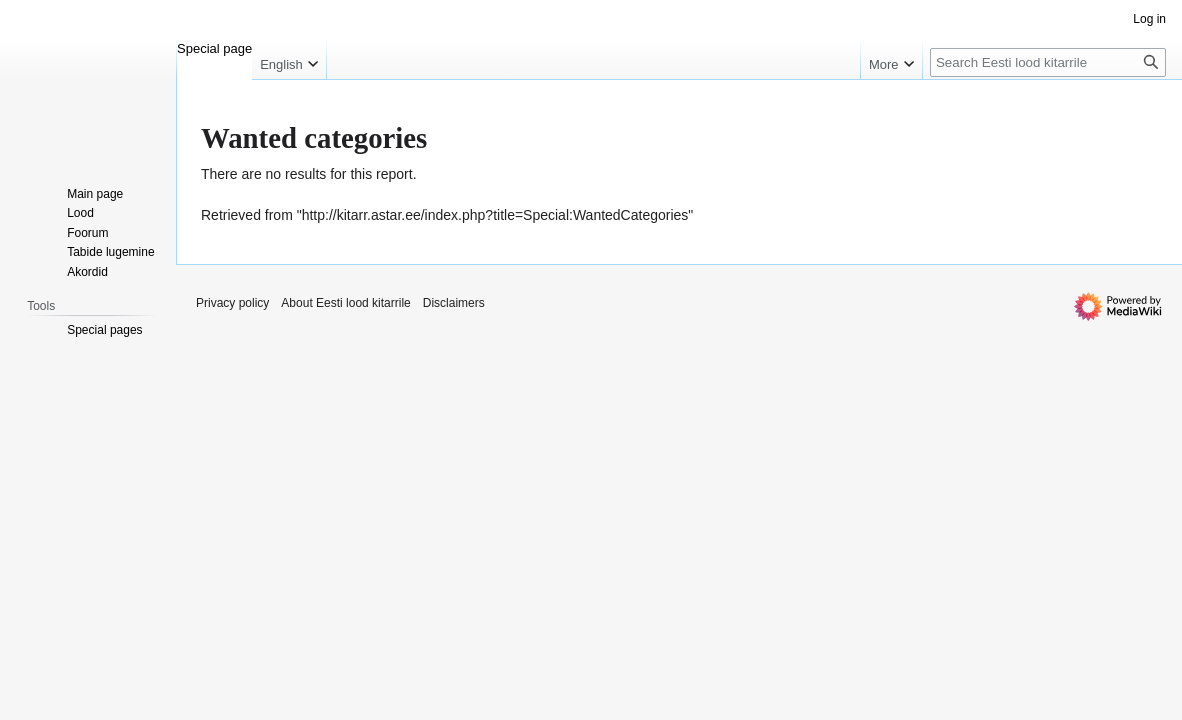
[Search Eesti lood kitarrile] (1048, 62)
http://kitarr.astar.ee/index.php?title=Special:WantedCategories (495, 215)
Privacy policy (232, 303)
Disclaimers (454, 303)
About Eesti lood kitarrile (345, 303)
